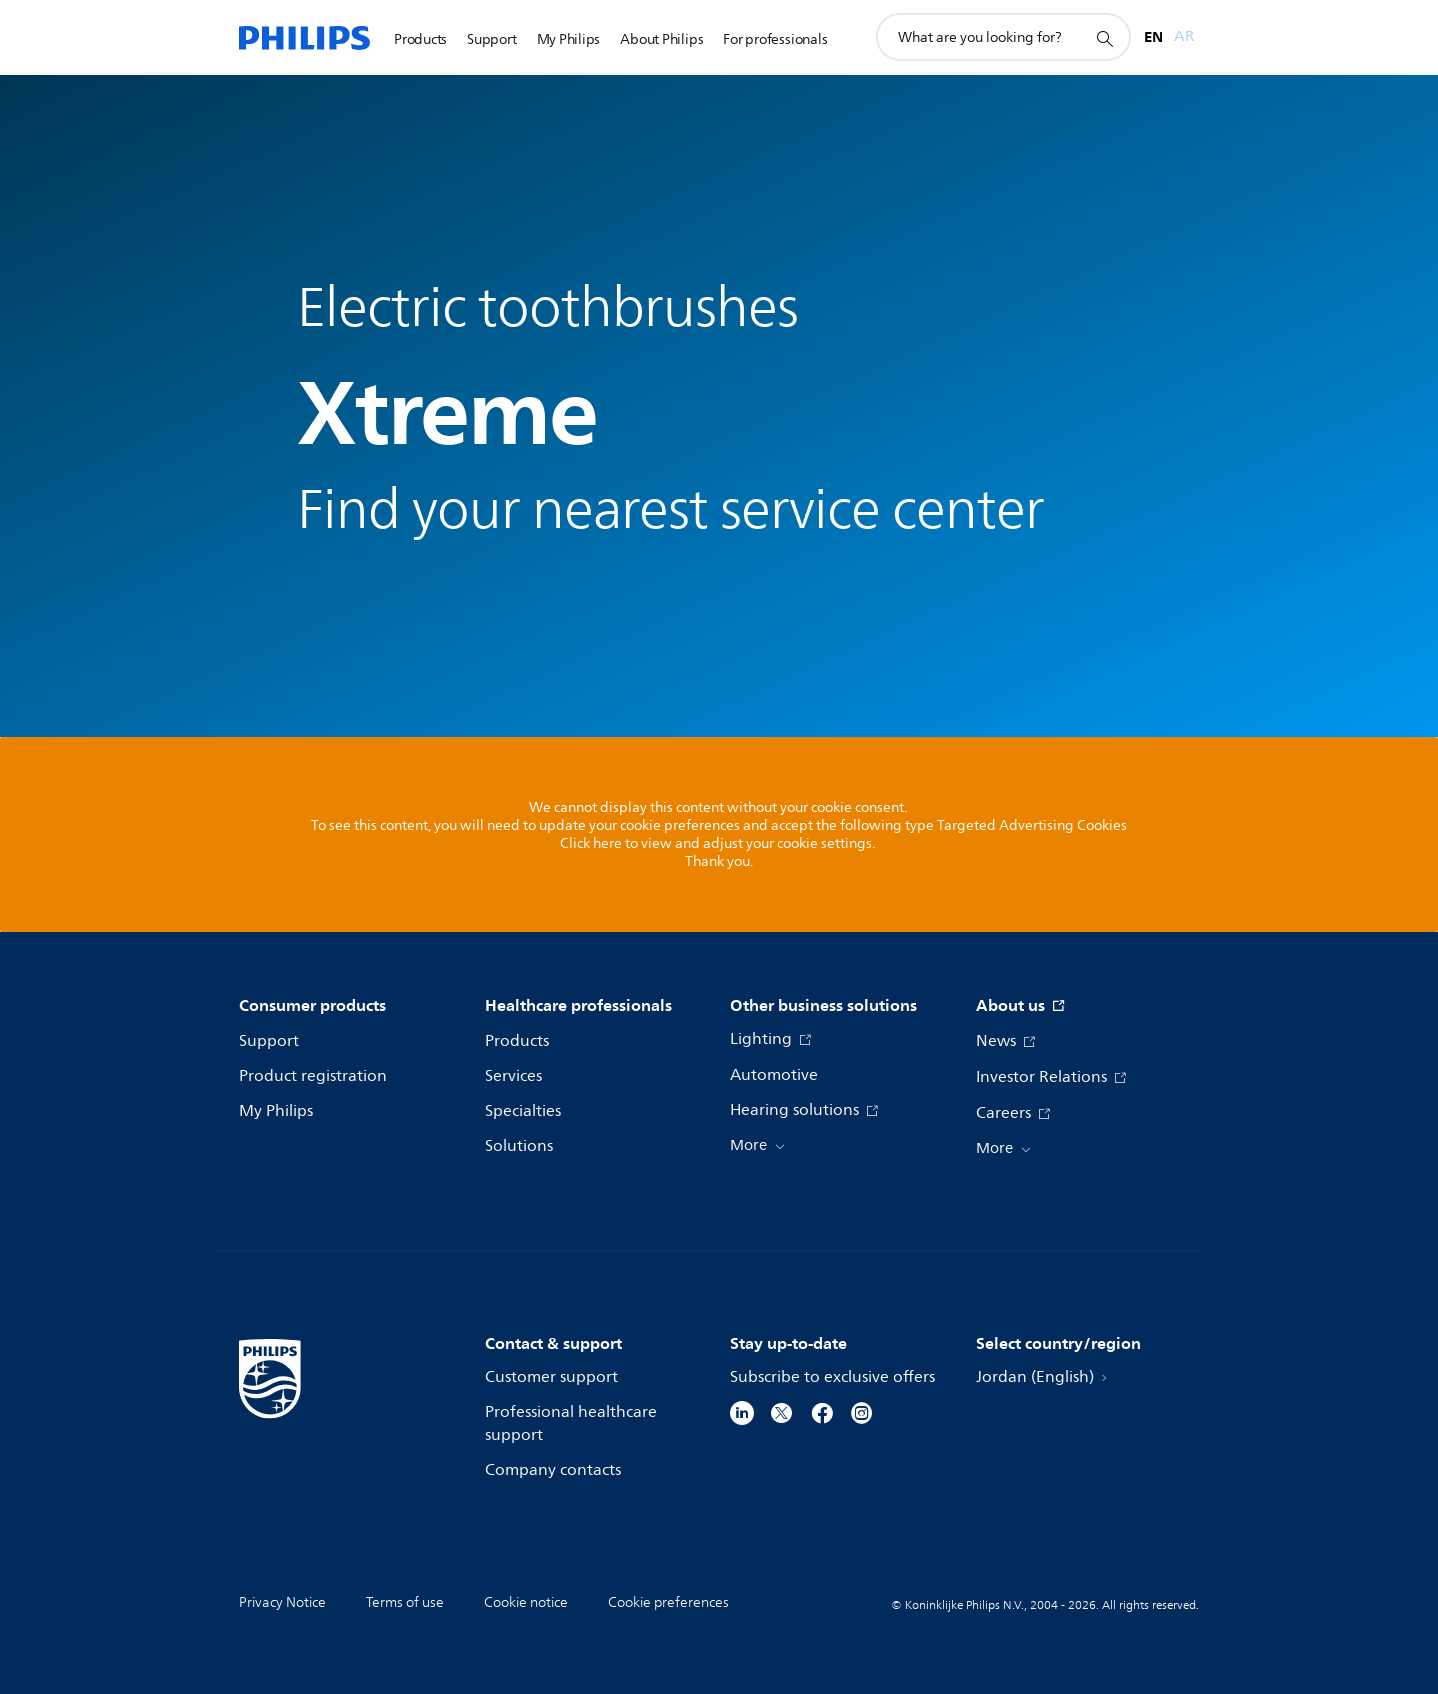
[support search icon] (1104, 38)
